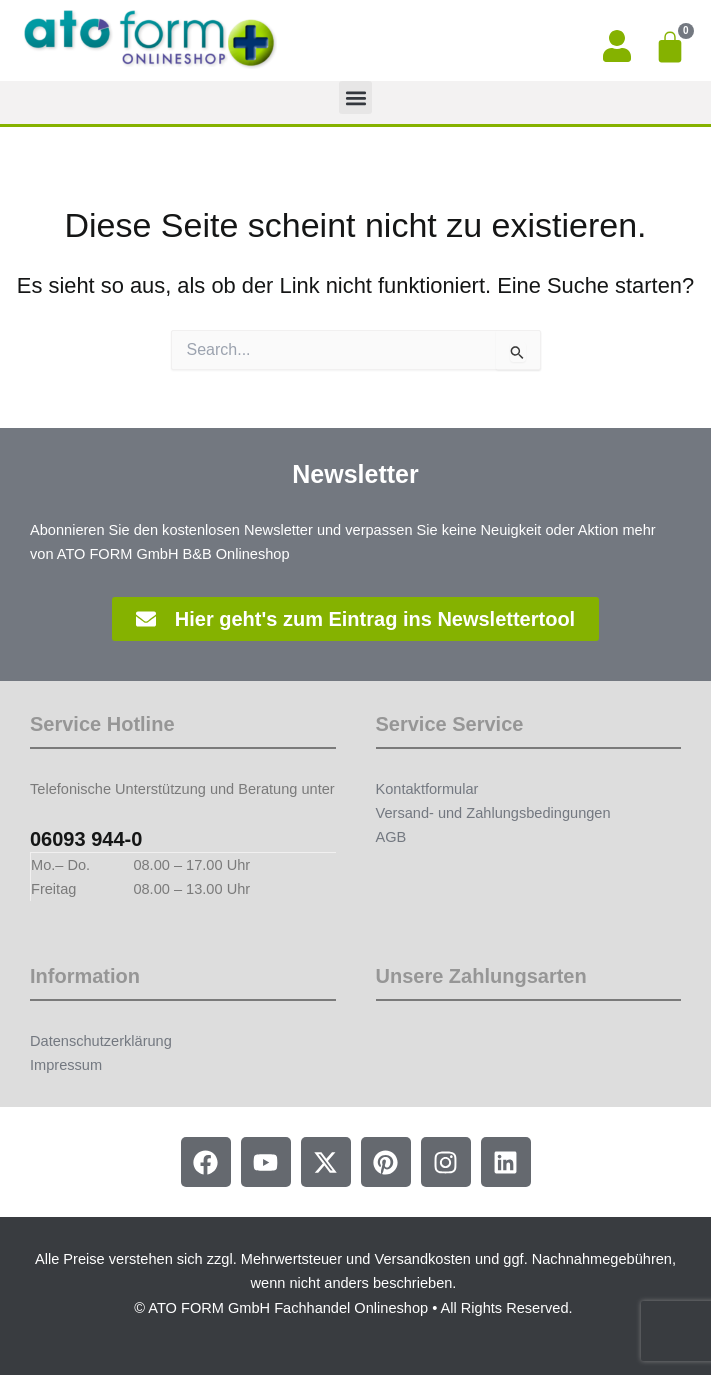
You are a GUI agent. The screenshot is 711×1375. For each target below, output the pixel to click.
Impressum (66, 1065)
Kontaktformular (427, 789)
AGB (391, 837)
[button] (355, 97)
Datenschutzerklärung (101, 1041)
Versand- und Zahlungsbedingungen (493, 813)
